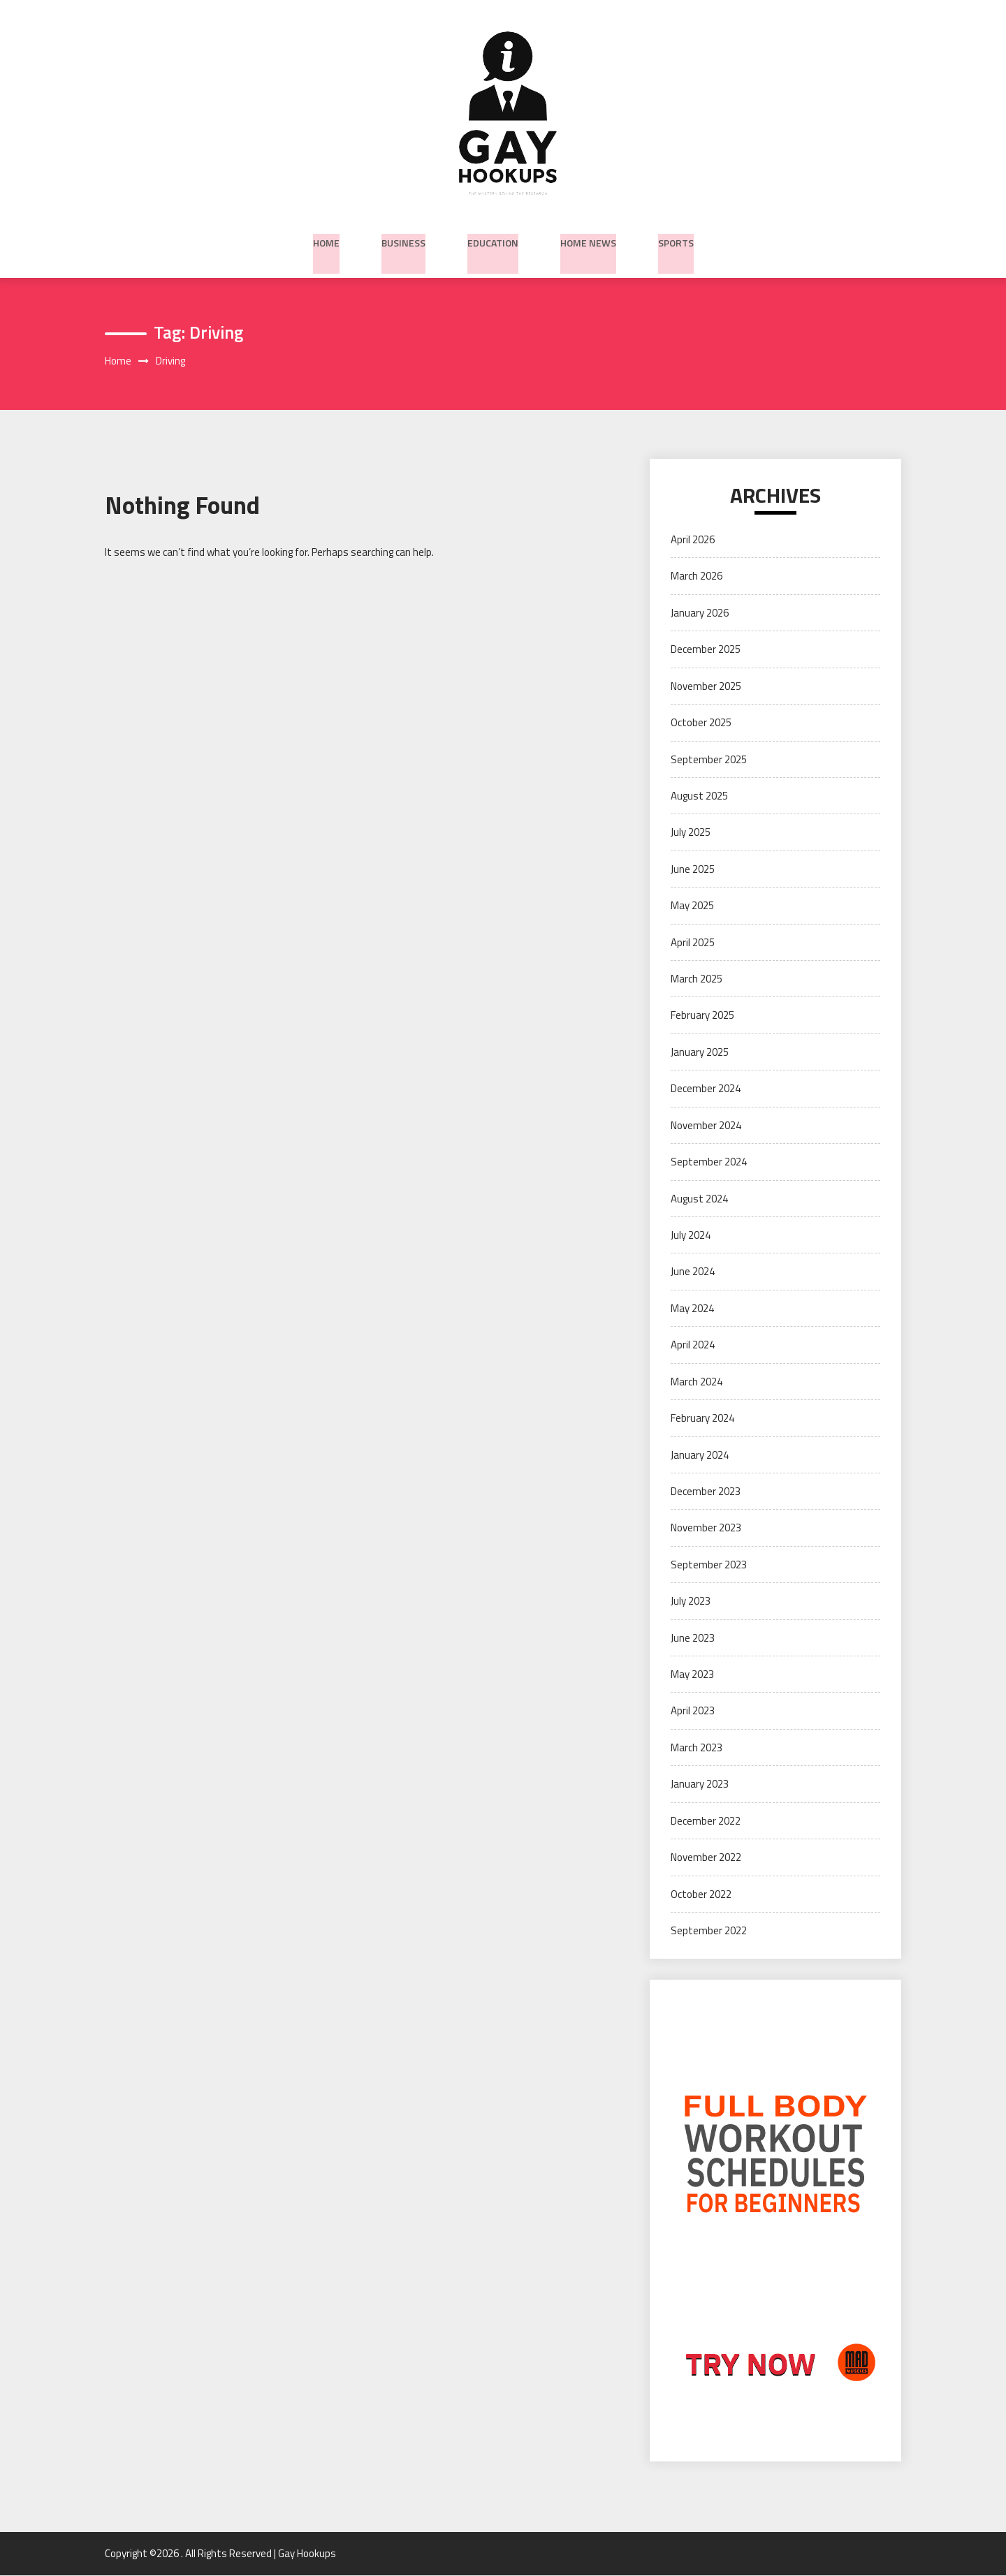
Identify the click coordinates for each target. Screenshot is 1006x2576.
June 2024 (693, 1273)
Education (492, 240)
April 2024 (693, 1346)
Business (403, 240)
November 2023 (706, 1529)
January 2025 (700, 1053)
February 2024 (702, 1419)
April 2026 (693, 540)
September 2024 (709, 1163)
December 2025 (706, 650)
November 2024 (706, 1126)
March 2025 (696, 979)
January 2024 (700, 1456)
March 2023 (696, 1748)
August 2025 (699, 796)
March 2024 (696, 1382)
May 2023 (692, 1675)
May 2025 (692, 907)
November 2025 (706, 687)
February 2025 (702, 1016)
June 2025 (693, 870)
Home (326, 240)
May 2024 (692, 1309)
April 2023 (693, 1712)
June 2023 (693, 1639)
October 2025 (701, 723)
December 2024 (706, 1090)
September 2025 (709, 760)
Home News (588, 240)
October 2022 (701, 1895)
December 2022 (706, 1821)
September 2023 (709, 1565)
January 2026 (700, 613)
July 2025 (690, 833)
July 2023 (690, 1602)
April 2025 (693, 943)
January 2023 (700, 1785)
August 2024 (699, 1199)
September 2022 (709, 1931)
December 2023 (706, 1492)
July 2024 (690, 1236)
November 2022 (706, 1858)
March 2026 (696, 577)
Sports (676, 240)
